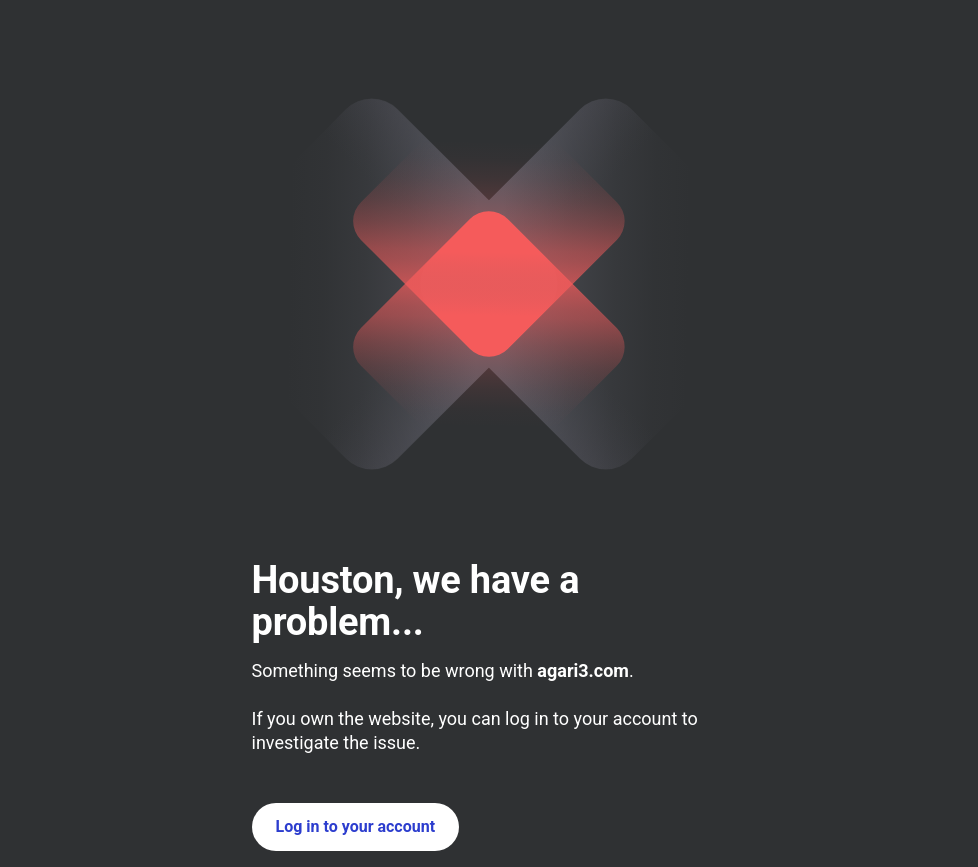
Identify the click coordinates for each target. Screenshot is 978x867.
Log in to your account (356, 826)
